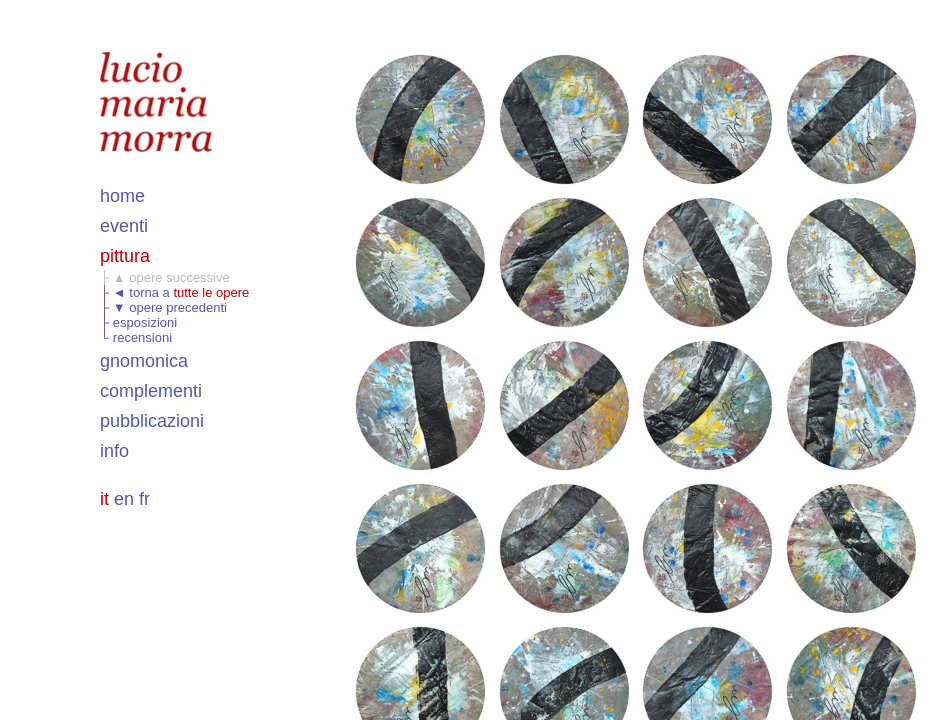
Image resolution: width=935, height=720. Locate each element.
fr (144, 499)
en (124, 499)
